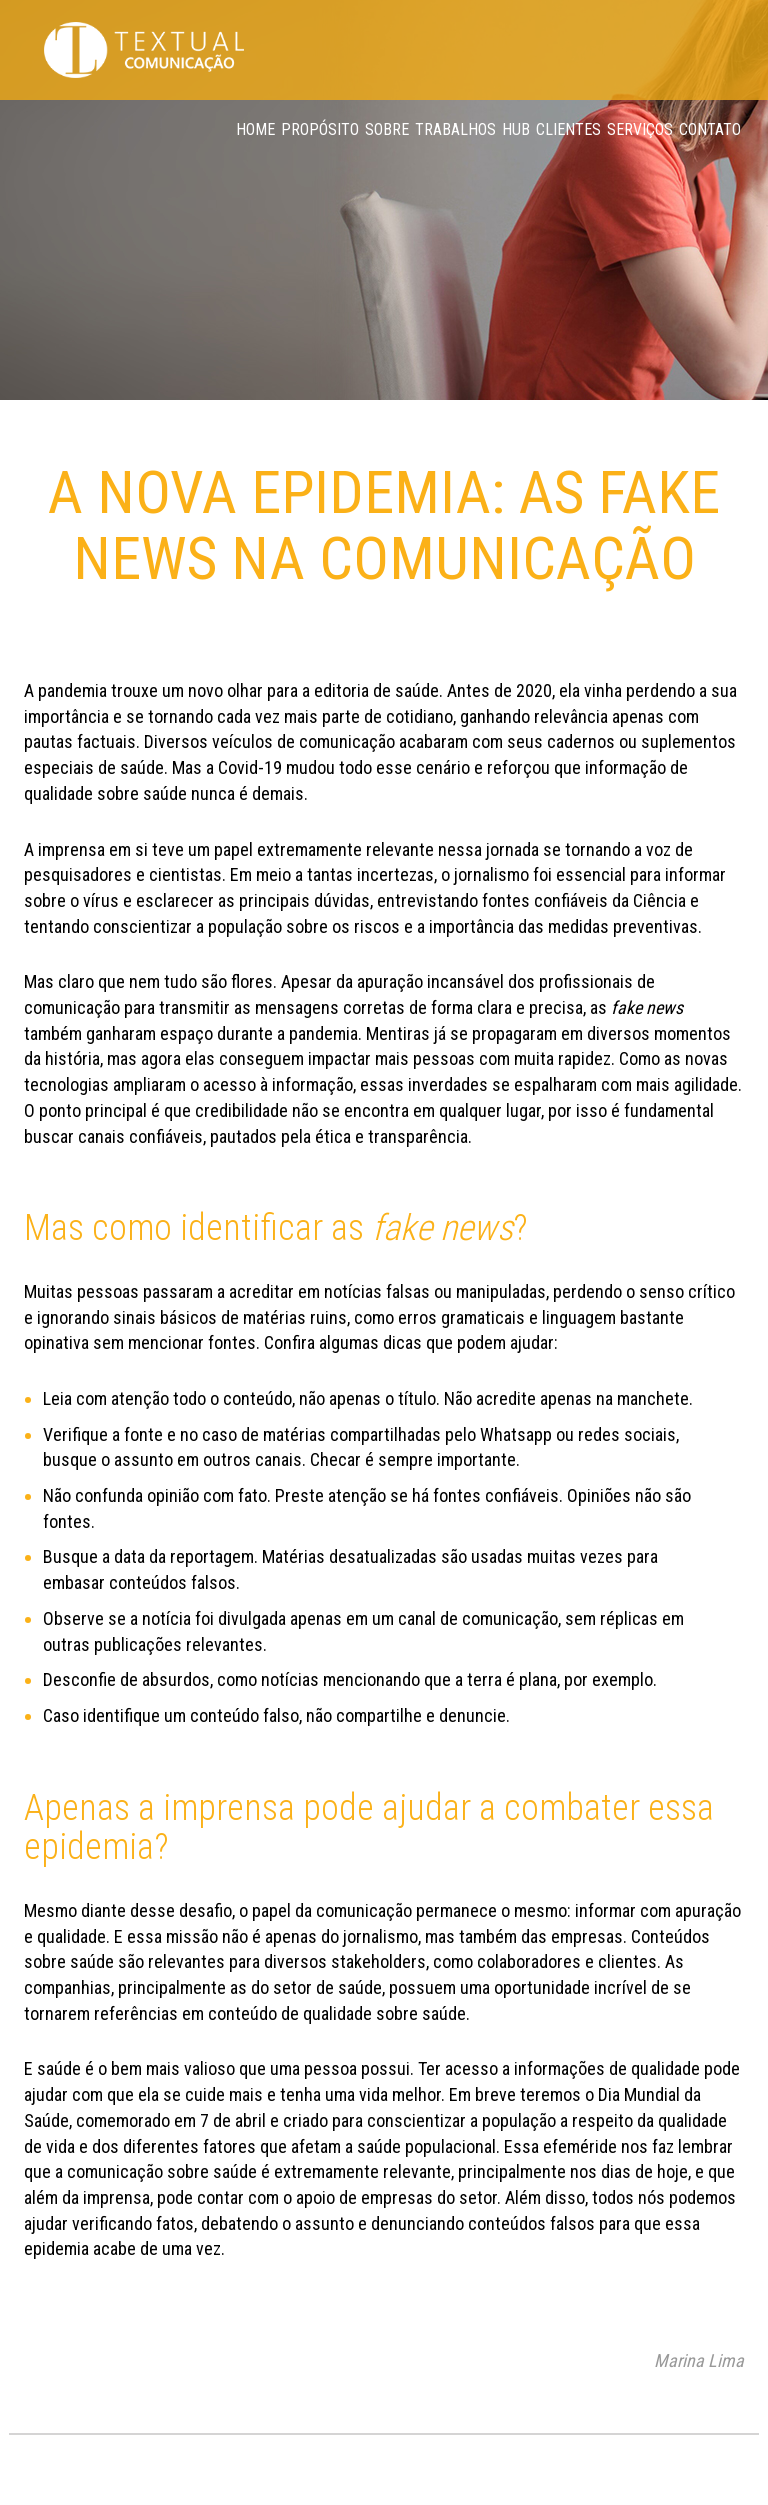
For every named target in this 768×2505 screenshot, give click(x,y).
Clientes (568, 129)
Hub (516, 129)
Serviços (640, 129)
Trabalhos (455, 129)
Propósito (320, 129)
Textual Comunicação (144, 50)
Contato (710, 129)
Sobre (387, 129)
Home (255, 129)
